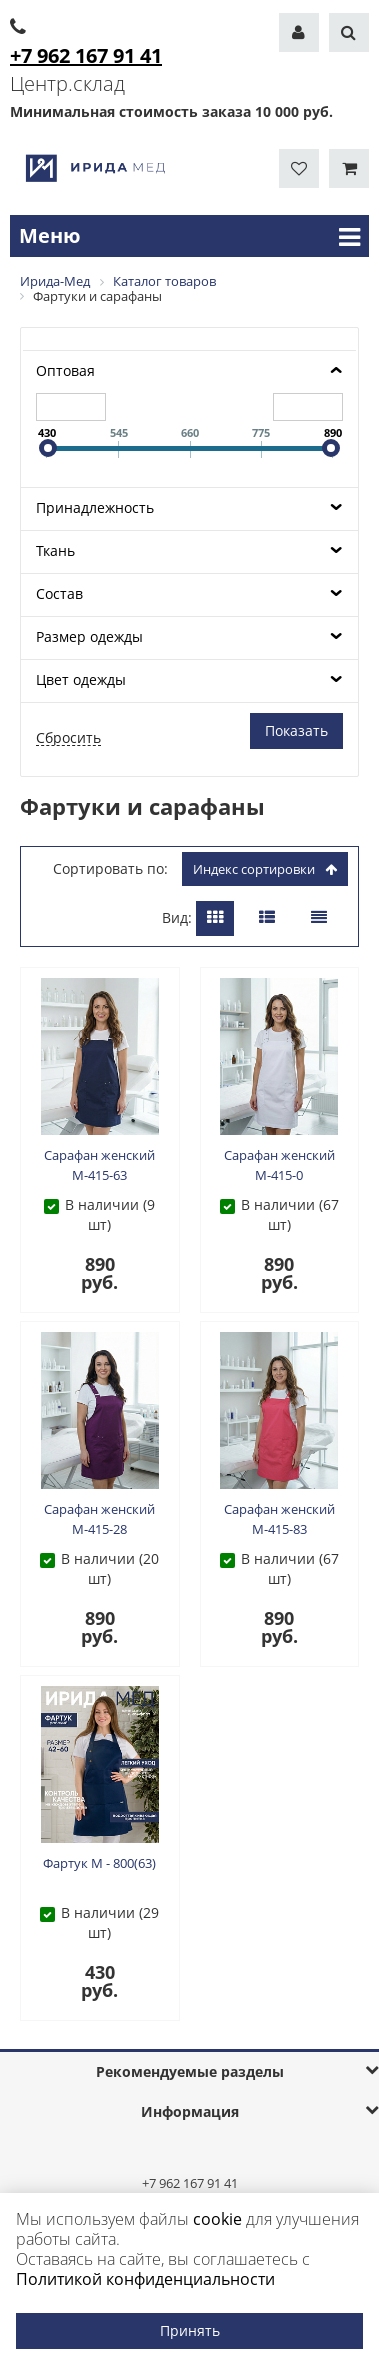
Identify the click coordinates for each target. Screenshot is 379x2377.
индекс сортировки (265, 869)
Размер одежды (89, 636)
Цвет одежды (81, 679)
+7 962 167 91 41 (190, 2183)
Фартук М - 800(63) (99, 1863)
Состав (59, 593)
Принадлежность (95, 507)
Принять (190, 2330)
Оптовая (65, 370)
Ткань (55, 550)
